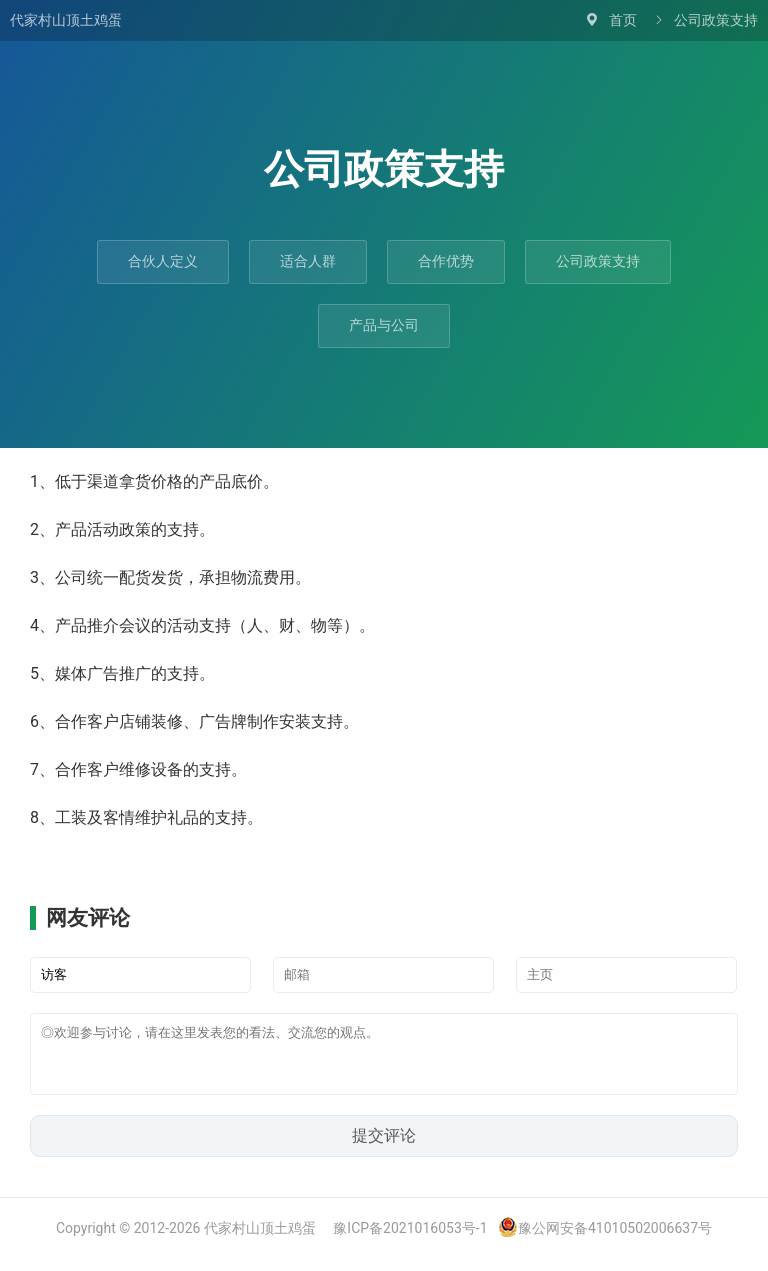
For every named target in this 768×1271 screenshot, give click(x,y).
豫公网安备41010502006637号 (605, 1240)
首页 (623, 20)
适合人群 (308, 261)
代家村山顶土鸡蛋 (66, 20)
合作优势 (446, 261)
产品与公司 (384, 325)
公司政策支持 (598, 261)
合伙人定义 (163, 261)
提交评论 (384, 1147)
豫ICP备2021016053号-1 (410, 1240)
